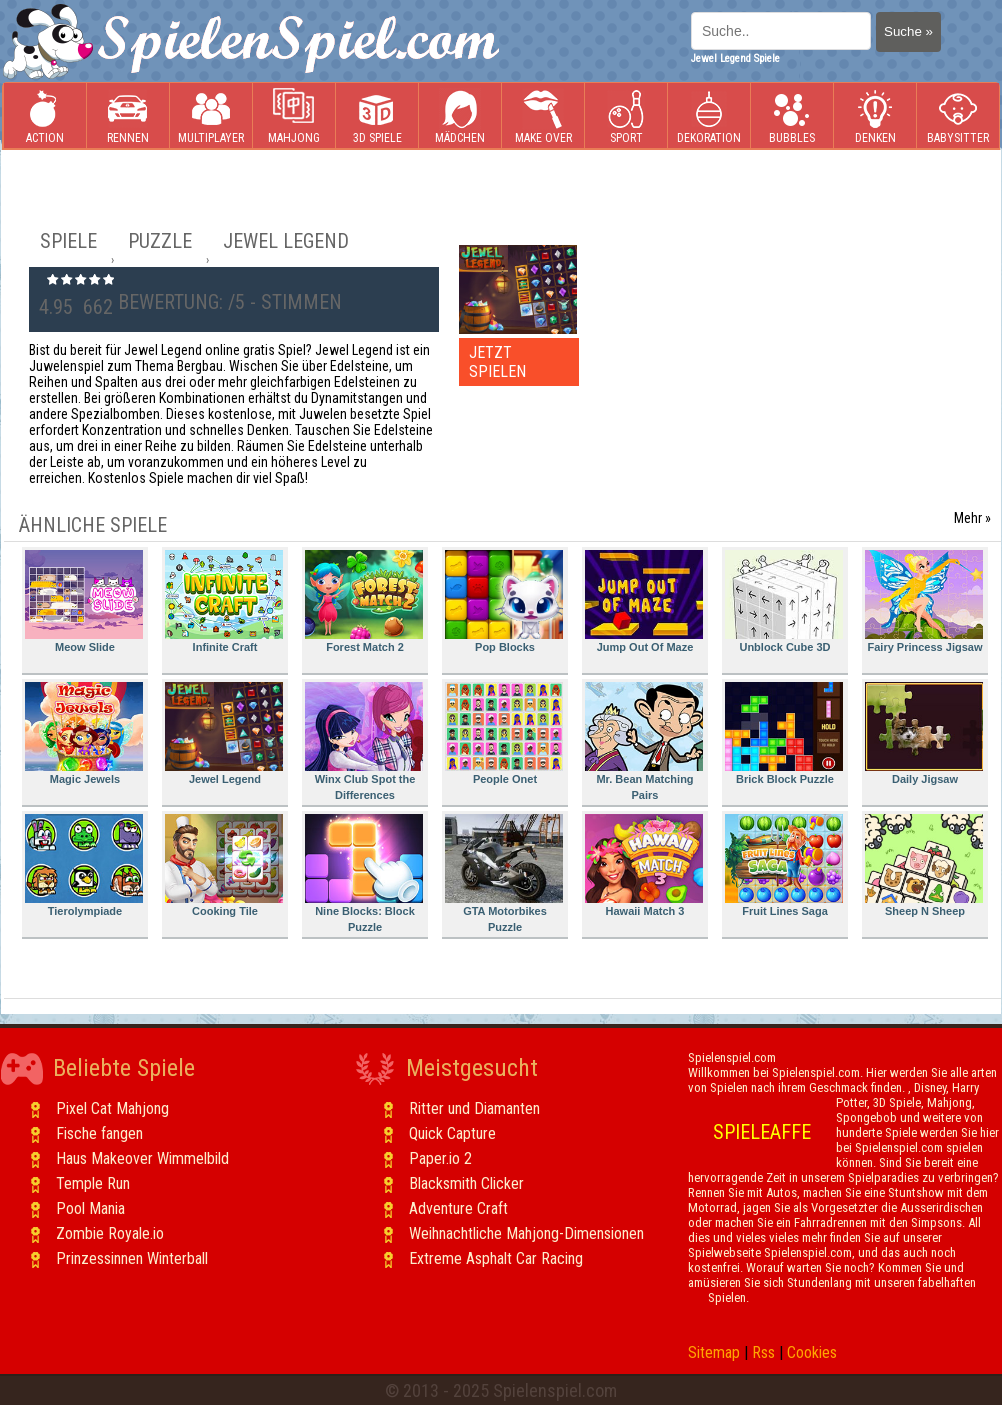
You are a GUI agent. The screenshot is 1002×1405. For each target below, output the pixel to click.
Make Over (543, 116)
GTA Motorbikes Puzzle (504, 873)
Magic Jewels (84, 733)
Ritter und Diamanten (474, 1108)
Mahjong (294, 116)
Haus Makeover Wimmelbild (142, 1158)
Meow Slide (84, 601)
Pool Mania (90, 1208)
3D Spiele (377, 116)
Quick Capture (452, 1133)
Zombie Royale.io (110, 1233)
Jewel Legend (224, 733)
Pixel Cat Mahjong (112, 1108)
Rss (763, 1352)
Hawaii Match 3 (644, 865)
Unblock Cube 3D (784, 601)
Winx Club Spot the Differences (364, 741)
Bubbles (792, 116)
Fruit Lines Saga (784, 865)
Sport (626, 116)
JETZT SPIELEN (497, 362)
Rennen (128, 116)
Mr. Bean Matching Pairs (644, 741)
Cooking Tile (224, 865)
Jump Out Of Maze (644, 601)
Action (45, 116)
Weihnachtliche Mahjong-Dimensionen (526, 1233)
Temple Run (93, 1183)
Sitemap (714, 1352)
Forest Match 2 (364, 601)
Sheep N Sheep (924, 865)
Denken (875, 116)
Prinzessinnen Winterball (132, 1258)
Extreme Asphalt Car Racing (496, 1258)
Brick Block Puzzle (784, 733)
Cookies (812, 1352)
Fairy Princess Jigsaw (924, 601)
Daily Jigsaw (924, 733)
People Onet (504, 733)
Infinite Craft (224, 601)
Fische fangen (99, 1133)
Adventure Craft (458, 1208)
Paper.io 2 (440, 1158)
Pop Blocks (504, 601)
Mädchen (460, 116)
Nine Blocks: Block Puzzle (364, 873)
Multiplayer (211, 116)
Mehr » (972, 518)
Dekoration (709, 116)
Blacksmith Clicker (466, 1183)
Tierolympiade (84, 865)
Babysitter (958, 116)
